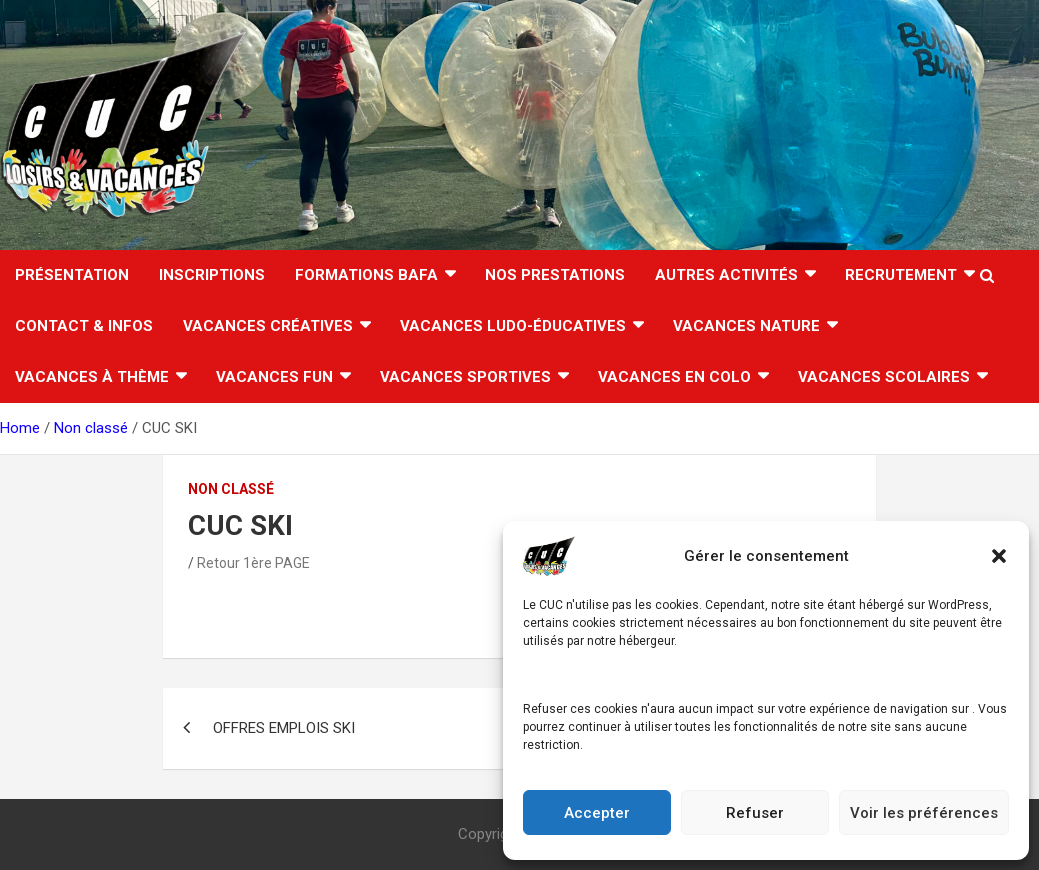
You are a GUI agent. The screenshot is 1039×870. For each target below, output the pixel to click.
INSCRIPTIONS (212, 275)
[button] (999, 556)
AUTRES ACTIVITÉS (726, 275)
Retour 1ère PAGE (253, 563)
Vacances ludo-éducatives (513, 326)
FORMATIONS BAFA (366, 275)
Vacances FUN (274, 377)
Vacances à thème (92, 377)
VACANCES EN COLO (674, 377)
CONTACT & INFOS (84, 326)
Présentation (72, 275)
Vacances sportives (465, 377)
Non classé (231, 489)
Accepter (597, 813)
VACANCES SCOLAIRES (884, 377)
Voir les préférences (924, 813)
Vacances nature (746, 326)
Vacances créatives (268, 326)
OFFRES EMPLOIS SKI (284, 728)
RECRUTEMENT (901, 275)
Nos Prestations (555, 275)
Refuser (755, 813)
